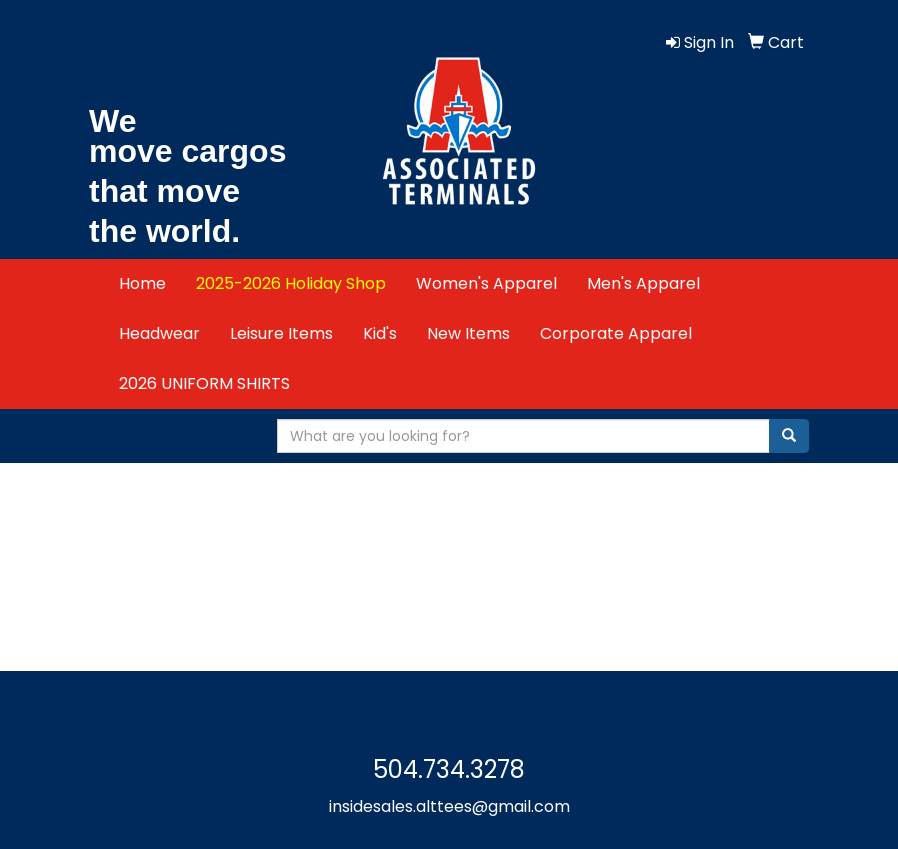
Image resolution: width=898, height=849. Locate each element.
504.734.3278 (449, 769)
